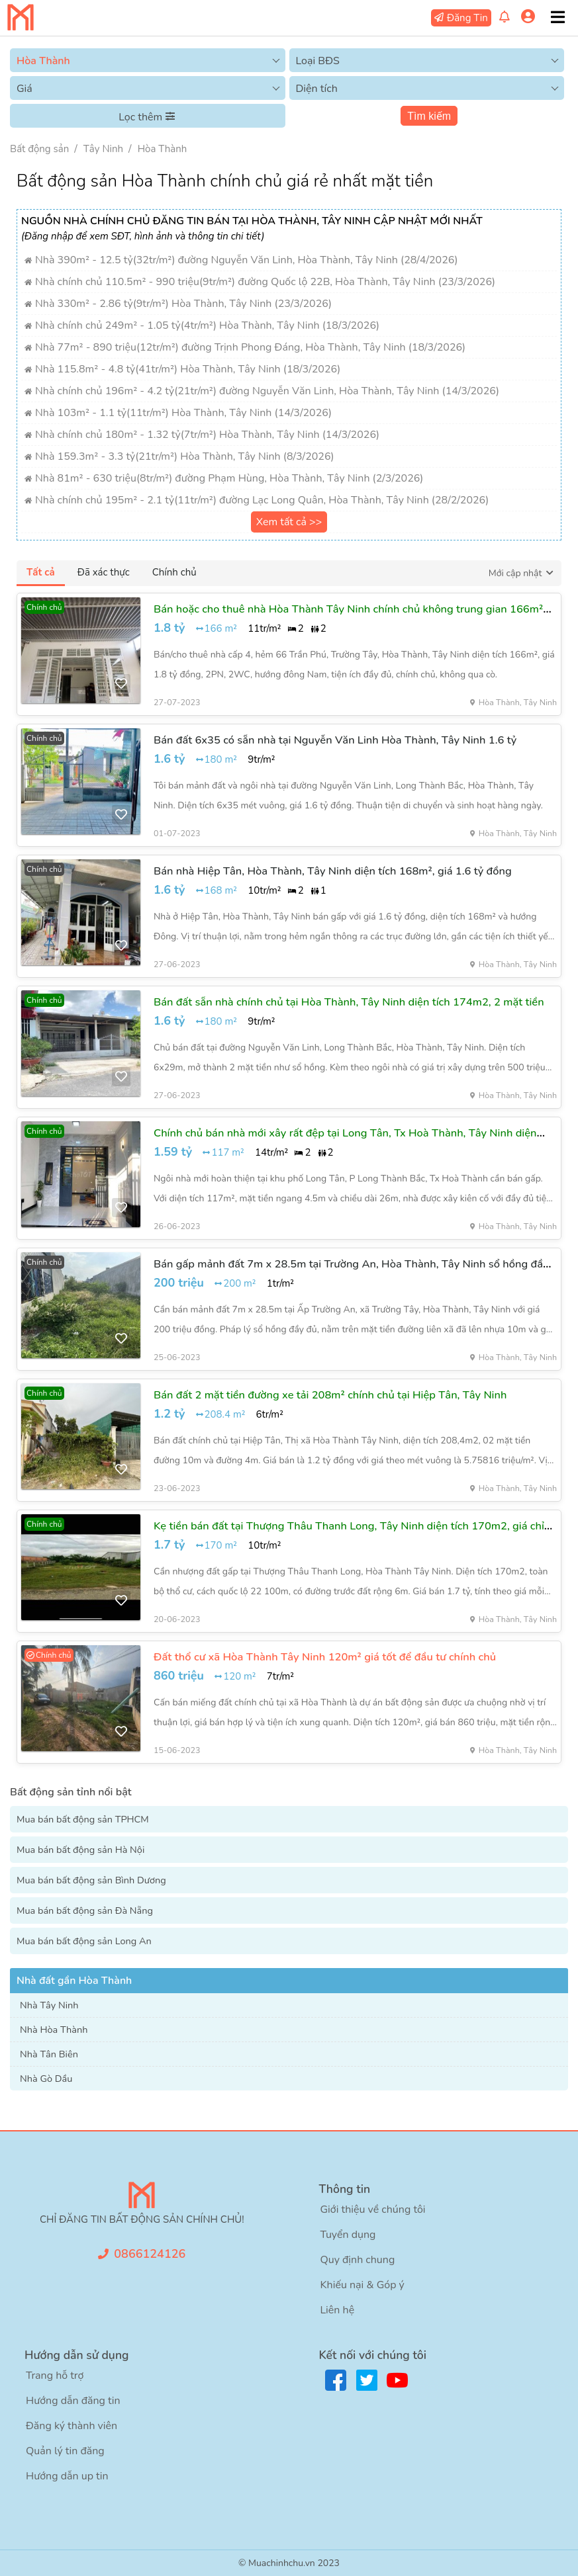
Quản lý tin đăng (65, 2451)
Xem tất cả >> (289, 522)
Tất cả (40, 572)
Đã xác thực (103, 572)
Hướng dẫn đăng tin (73, 2400)
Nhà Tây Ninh (49, 2005)
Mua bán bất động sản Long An (84, 1941)
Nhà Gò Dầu (46, 2078)
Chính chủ (174, 572)
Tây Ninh (103, 148)
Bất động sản (39, 148)
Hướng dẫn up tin (67, 2476)
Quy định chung (357, 2260)
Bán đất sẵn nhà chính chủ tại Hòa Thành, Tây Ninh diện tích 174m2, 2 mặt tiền (349, 1001)
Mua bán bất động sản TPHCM (83, 1819)
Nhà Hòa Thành (53, 2029)
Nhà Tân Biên (49, 2054)
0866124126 (149, 2254)
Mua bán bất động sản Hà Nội (80, 1849)
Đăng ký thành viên (71, 2426)
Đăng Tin (467, 17)
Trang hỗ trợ (54, 2375)
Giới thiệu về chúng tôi (372, 2209)
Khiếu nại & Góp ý (362, 2285)
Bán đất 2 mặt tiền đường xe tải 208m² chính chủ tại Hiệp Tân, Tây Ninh (330, 1394)
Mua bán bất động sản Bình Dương (91, 1880)
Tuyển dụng (347, 2234)
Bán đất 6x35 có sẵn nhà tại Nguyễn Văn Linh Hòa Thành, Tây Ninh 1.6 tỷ (335, 740)
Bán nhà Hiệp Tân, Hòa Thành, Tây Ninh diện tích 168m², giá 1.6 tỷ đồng (333, 871)
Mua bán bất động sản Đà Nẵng (85, 1910)
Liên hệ (337, 2310)
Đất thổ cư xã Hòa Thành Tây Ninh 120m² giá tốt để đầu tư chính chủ (325, 1656)
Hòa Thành (162, 148)
